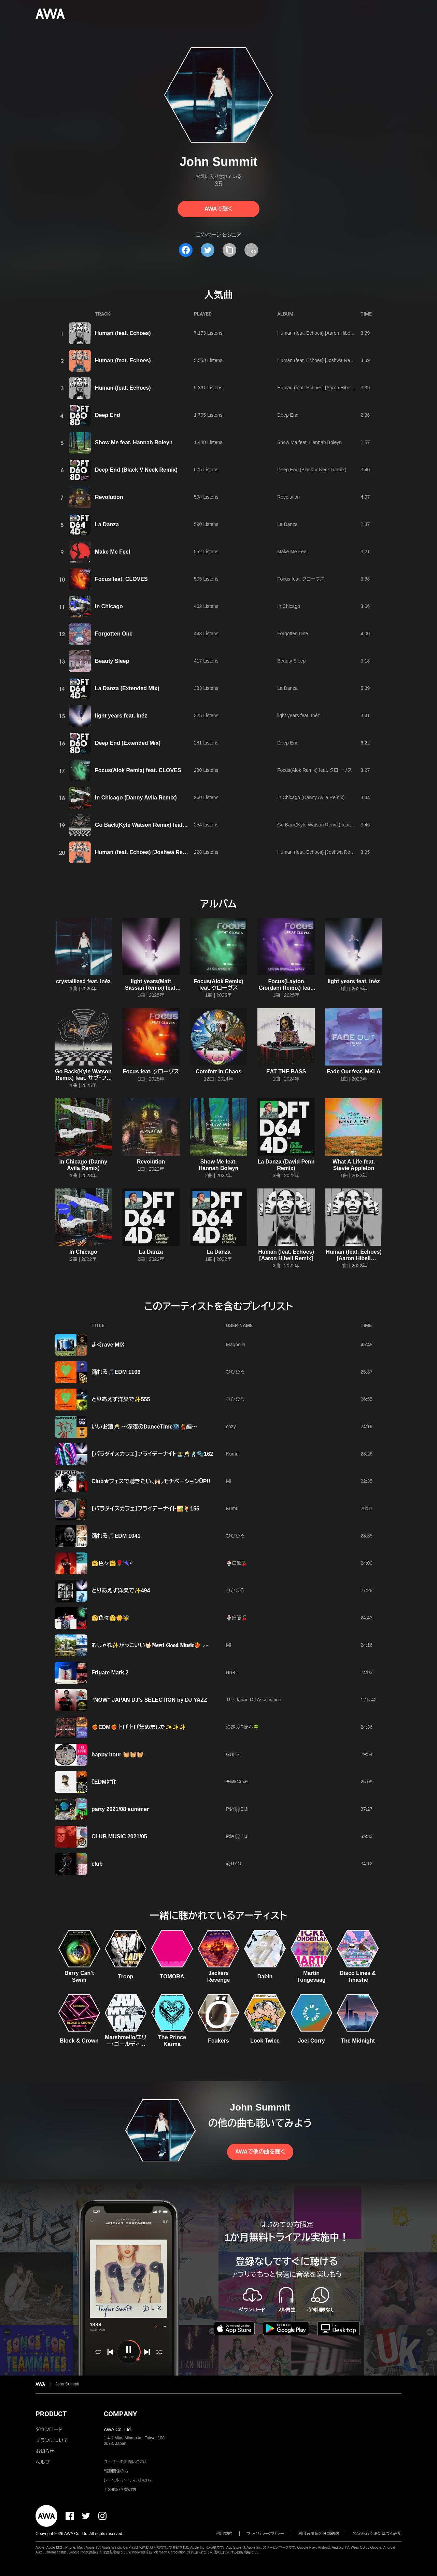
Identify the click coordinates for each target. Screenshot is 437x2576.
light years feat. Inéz (121, 716)
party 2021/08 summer (120, 1809)
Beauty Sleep (112, 661)
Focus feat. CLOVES (121, 579)
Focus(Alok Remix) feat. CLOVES (138, 770)
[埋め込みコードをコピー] (251, 250)
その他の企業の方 (120, 2489)
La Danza (107, 524)
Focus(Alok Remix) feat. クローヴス (314, 770)
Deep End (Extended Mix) (127, 743)
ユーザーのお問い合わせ (126, 2462)
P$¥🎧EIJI (237, 1809)
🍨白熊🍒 (236, 1563)
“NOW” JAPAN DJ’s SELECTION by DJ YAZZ (149, 1700)
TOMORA (172, 1976)
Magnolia (235, 1344)
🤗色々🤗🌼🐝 (110, 1618)
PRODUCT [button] (51, 2414)
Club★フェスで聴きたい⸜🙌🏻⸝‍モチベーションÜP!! (150, 1481)
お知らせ (45, 2451)
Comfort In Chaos (218, 1071)
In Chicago (109, 606)
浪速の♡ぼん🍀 (242, 1727)
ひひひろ (235, 1372)
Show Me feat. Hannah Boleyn (134, 442)
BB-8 (231, 1672)
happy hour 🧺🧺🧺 (117, 1754)
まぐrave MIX (108, 1345)
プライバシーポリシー (265, 2533)
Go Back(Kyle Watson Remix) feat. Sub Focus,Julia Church (171, 825)
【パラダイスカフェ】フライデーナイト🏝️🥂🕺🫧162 (152, 1454)
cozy (231, 1426)
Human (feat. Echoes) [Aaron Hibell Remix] (323, 333)
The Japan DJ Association (253, 1699)
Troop (125, 1976)
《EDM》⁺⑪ (103, 1782)
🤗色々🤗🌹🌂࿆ (112, 1563)
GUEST (234, 1754)
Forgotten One (113, 634)
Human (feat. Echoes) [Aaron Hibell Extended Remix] (333, 387)
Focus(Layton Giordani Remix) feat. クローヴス (286, 987)
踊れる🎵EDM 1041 (115, 1536)
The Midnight (358, 2041)
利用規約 (224, 2533)
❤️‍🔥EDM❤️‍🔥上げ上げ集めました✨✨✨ (138, 1727)
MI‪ (228, 1481)
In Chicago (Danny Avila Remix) (136, 797)
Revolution (109, 497)
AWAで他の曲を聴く (260, 2152)
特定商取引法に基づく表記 (377, 2533)
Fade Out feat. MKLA (353, 1071)
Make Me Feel (112, 552)
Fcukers (218, 2041)
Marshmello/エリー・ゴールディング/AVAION (125, 2044)
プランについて (52, 2440)
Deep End (107, 415)
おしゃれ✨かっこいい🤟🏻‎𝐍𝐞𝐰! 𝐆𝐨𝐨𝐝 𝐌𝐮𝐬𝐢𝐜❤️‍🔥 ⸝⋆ (150, 1645)
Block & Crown (79, 2041)
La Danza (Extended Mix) (127, 688)
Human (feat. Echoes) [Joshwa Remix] (318, 360)
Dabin (264, 1976)
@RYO (233, 1863)
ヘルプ (43, 2462)
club (97, 1864)
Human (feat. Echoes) (123, 333)
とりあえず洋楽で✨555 (120, 1399)
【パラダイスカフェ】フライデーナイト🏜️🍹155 (145, 1509)
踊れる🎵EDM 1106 (115, 1372)
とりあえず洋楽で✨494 (120, 1590)
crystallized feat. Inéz (83, 981)
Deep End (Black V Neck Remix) (136, 470)
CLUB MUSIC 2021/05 (119, 1836)
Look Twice (265, 2041)
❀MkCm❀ (237, 1781)
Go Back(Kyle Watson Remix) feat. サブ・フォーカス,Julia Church (345, 824)
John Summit (67, 2384)
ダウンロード (49, 2429)
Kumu (232, 1454)
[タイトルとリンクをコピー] (229, 250)
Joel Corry (311, 2041)
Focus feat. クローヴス (301, 579)
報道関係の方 (116, 2471)
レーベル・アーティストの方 (127, 2480)
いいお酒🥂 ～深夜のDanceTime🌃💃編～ (144, 1427)
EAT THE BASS (286, 1071)
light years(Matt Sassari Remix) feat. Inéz (151, 987)
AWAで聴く (218, 209)
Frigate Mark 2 (109, 1672)
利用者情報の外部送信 (318, 2533)
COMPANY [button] (120, 2414)
